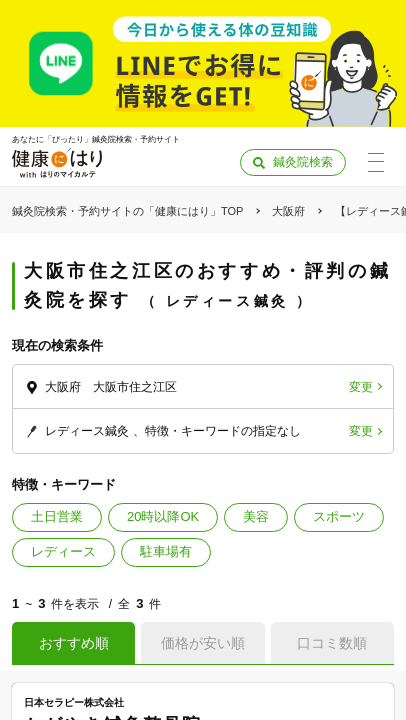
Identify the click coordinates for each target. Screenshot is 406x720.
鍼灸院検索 (303, 162)
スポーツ (339, 516)
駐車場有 (166, 551)
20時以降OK (163, 516)
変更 (361, 387)
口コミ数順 (332, 643)
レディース (63, 551)
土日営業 (57, 516)
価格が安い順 (203, 643)
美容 (256, 516)
